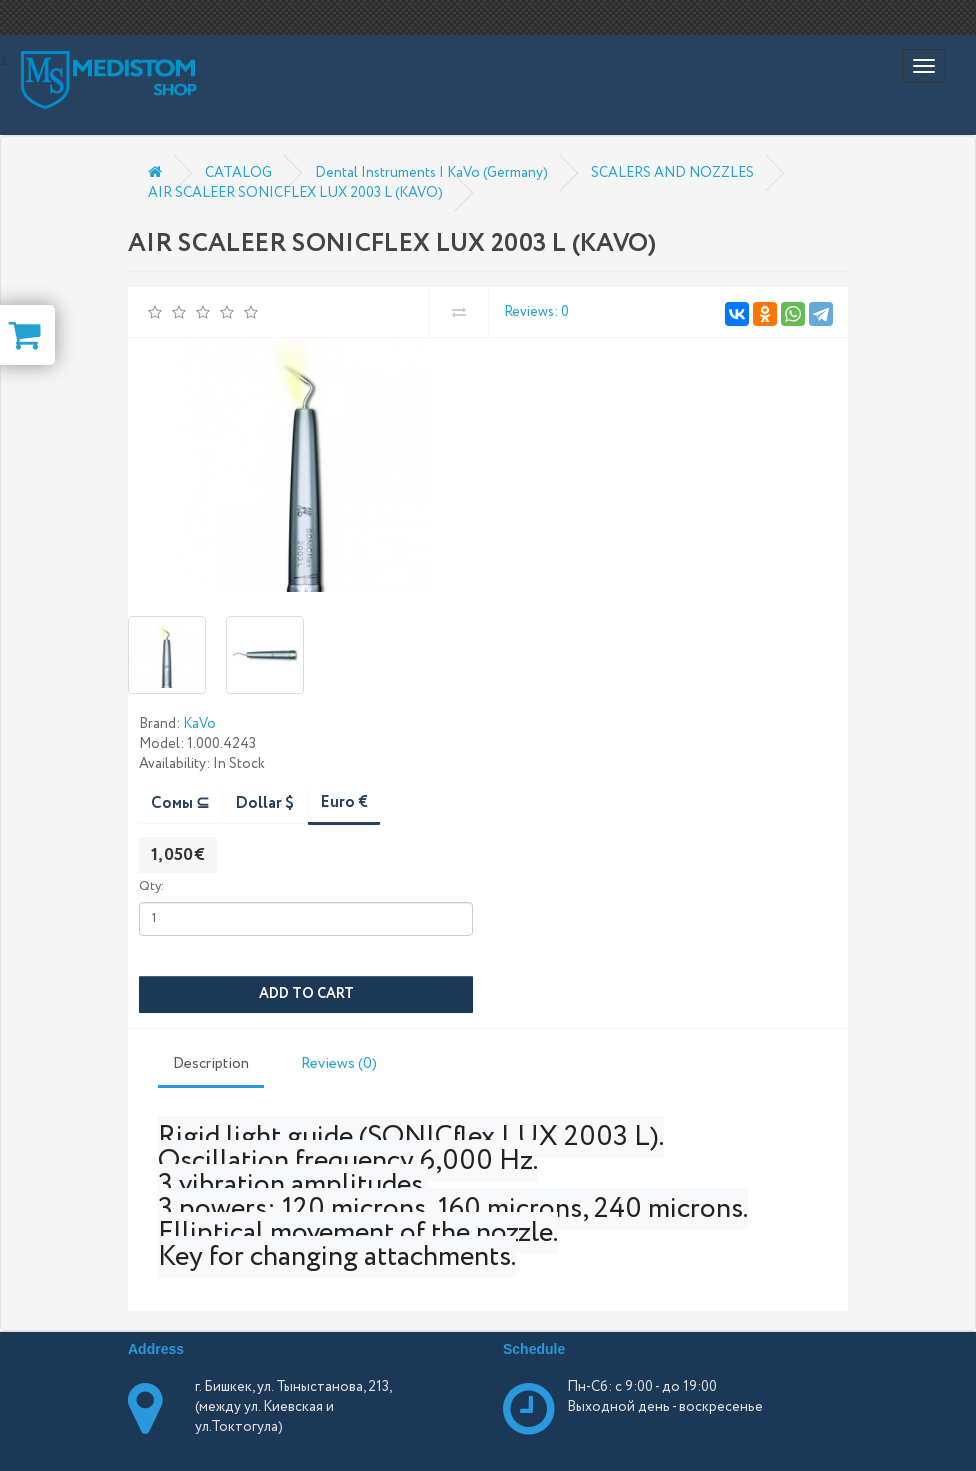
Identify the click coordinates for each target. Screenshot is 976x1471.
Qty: (151, 886)
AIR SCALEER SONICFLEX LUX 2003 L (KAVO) (295, 193)
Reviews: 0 (536, 312)
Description (211, 1064)
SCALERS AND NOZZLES (672, 173)
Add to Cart (306, 994)
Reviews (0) (339, 1064)
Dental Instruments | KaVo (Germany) (431, 173)
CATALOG (238, 173)
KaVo (199, 724)
